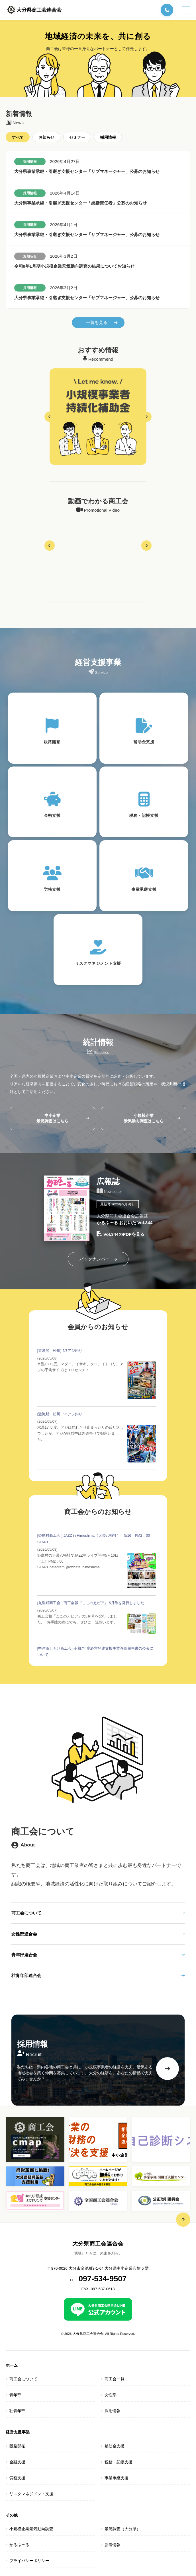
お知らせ (46, 137)
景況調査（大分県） (122, 2529)
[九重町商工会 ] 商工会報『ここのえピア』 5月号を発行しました (90, 1603)
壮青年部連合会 (98, 1975)
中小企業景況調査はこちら (62, 1118)
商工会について (98, 1912)
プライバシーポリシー (29, 2561)
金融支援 (17, 2462)
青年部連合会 (98, 1954)
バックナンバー (98, 1259)
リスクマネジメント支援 (31, 2494)
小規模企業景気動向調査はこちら (152, 1118)
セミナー (77, 137)
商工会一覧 (114, 2379)
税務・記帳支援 (118, 2462)
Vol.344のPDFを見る (120, 1234)
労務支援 (17, 2478)
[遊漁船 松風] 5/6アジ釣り (59, 1414)
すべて (18, 137)
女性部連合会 (98, 1934)
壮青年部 (17, 2411)
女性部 (111, 2395)
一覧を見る (101, 322)
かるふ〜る (19, 2545)
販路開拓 (17, 2446)
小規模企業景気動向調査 (31, 2529)
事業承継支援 (116, 2478)
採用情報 (108, 137)
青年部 (15, 2395)
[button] (49, 417)
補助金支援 (114, 2446)
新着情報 (113, 2545)
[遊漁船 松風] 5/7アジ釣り (59, 1351)
